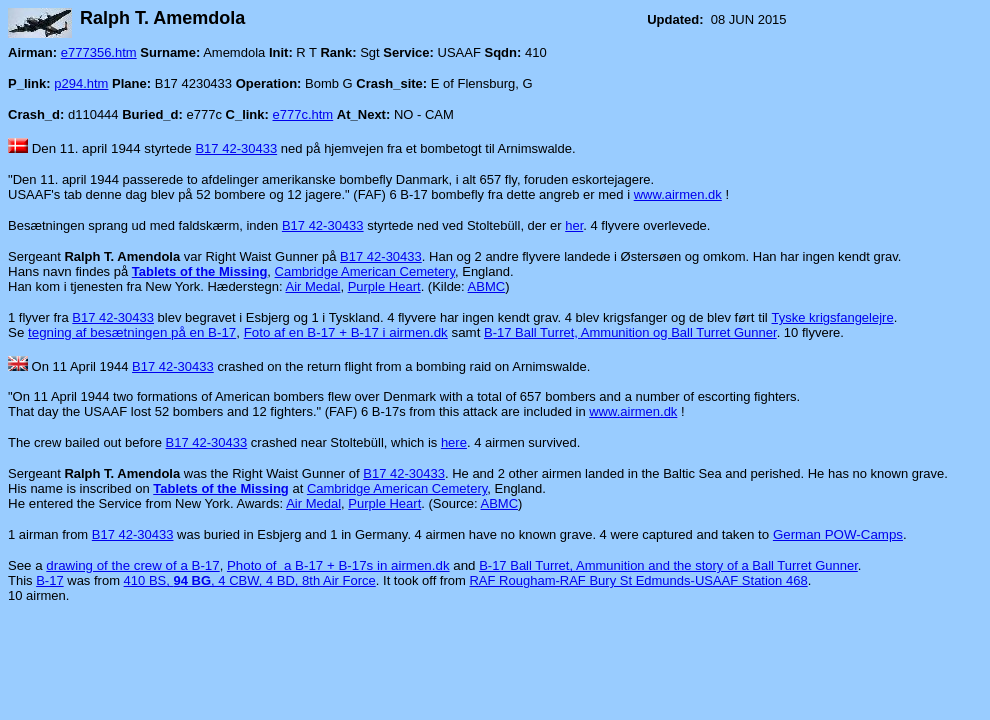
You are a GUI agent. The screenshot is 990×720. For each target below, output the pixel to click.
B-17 (49, 580)
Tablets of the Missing (200, 271)
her (574, 225)
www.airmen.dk (678, 194)
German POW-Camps (838, 534)
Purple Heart (384, 286)
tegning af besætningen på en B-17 (132, 332)
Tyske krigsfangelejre (833, 317)
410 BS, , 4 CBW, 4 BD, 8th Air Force (250, 580)
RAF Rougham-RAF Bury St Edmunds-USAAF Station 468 (638, 580)
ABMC (487, 286)
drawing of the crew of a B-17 (132, 565)
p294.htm (81, 83)
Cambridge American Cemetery (365, 271)
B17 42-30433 (236, 148)
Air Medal (312, 286)
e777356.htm (99, 52)
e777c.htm (303, 114)
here (454, 442)
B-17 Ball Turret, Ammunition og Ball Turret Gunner (630, 332)
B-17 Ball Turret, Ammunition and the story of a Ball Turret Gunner (668, 565)
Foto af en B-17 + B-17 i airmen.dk (346, 332)
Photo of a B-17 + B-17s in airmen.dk (338, 565)
